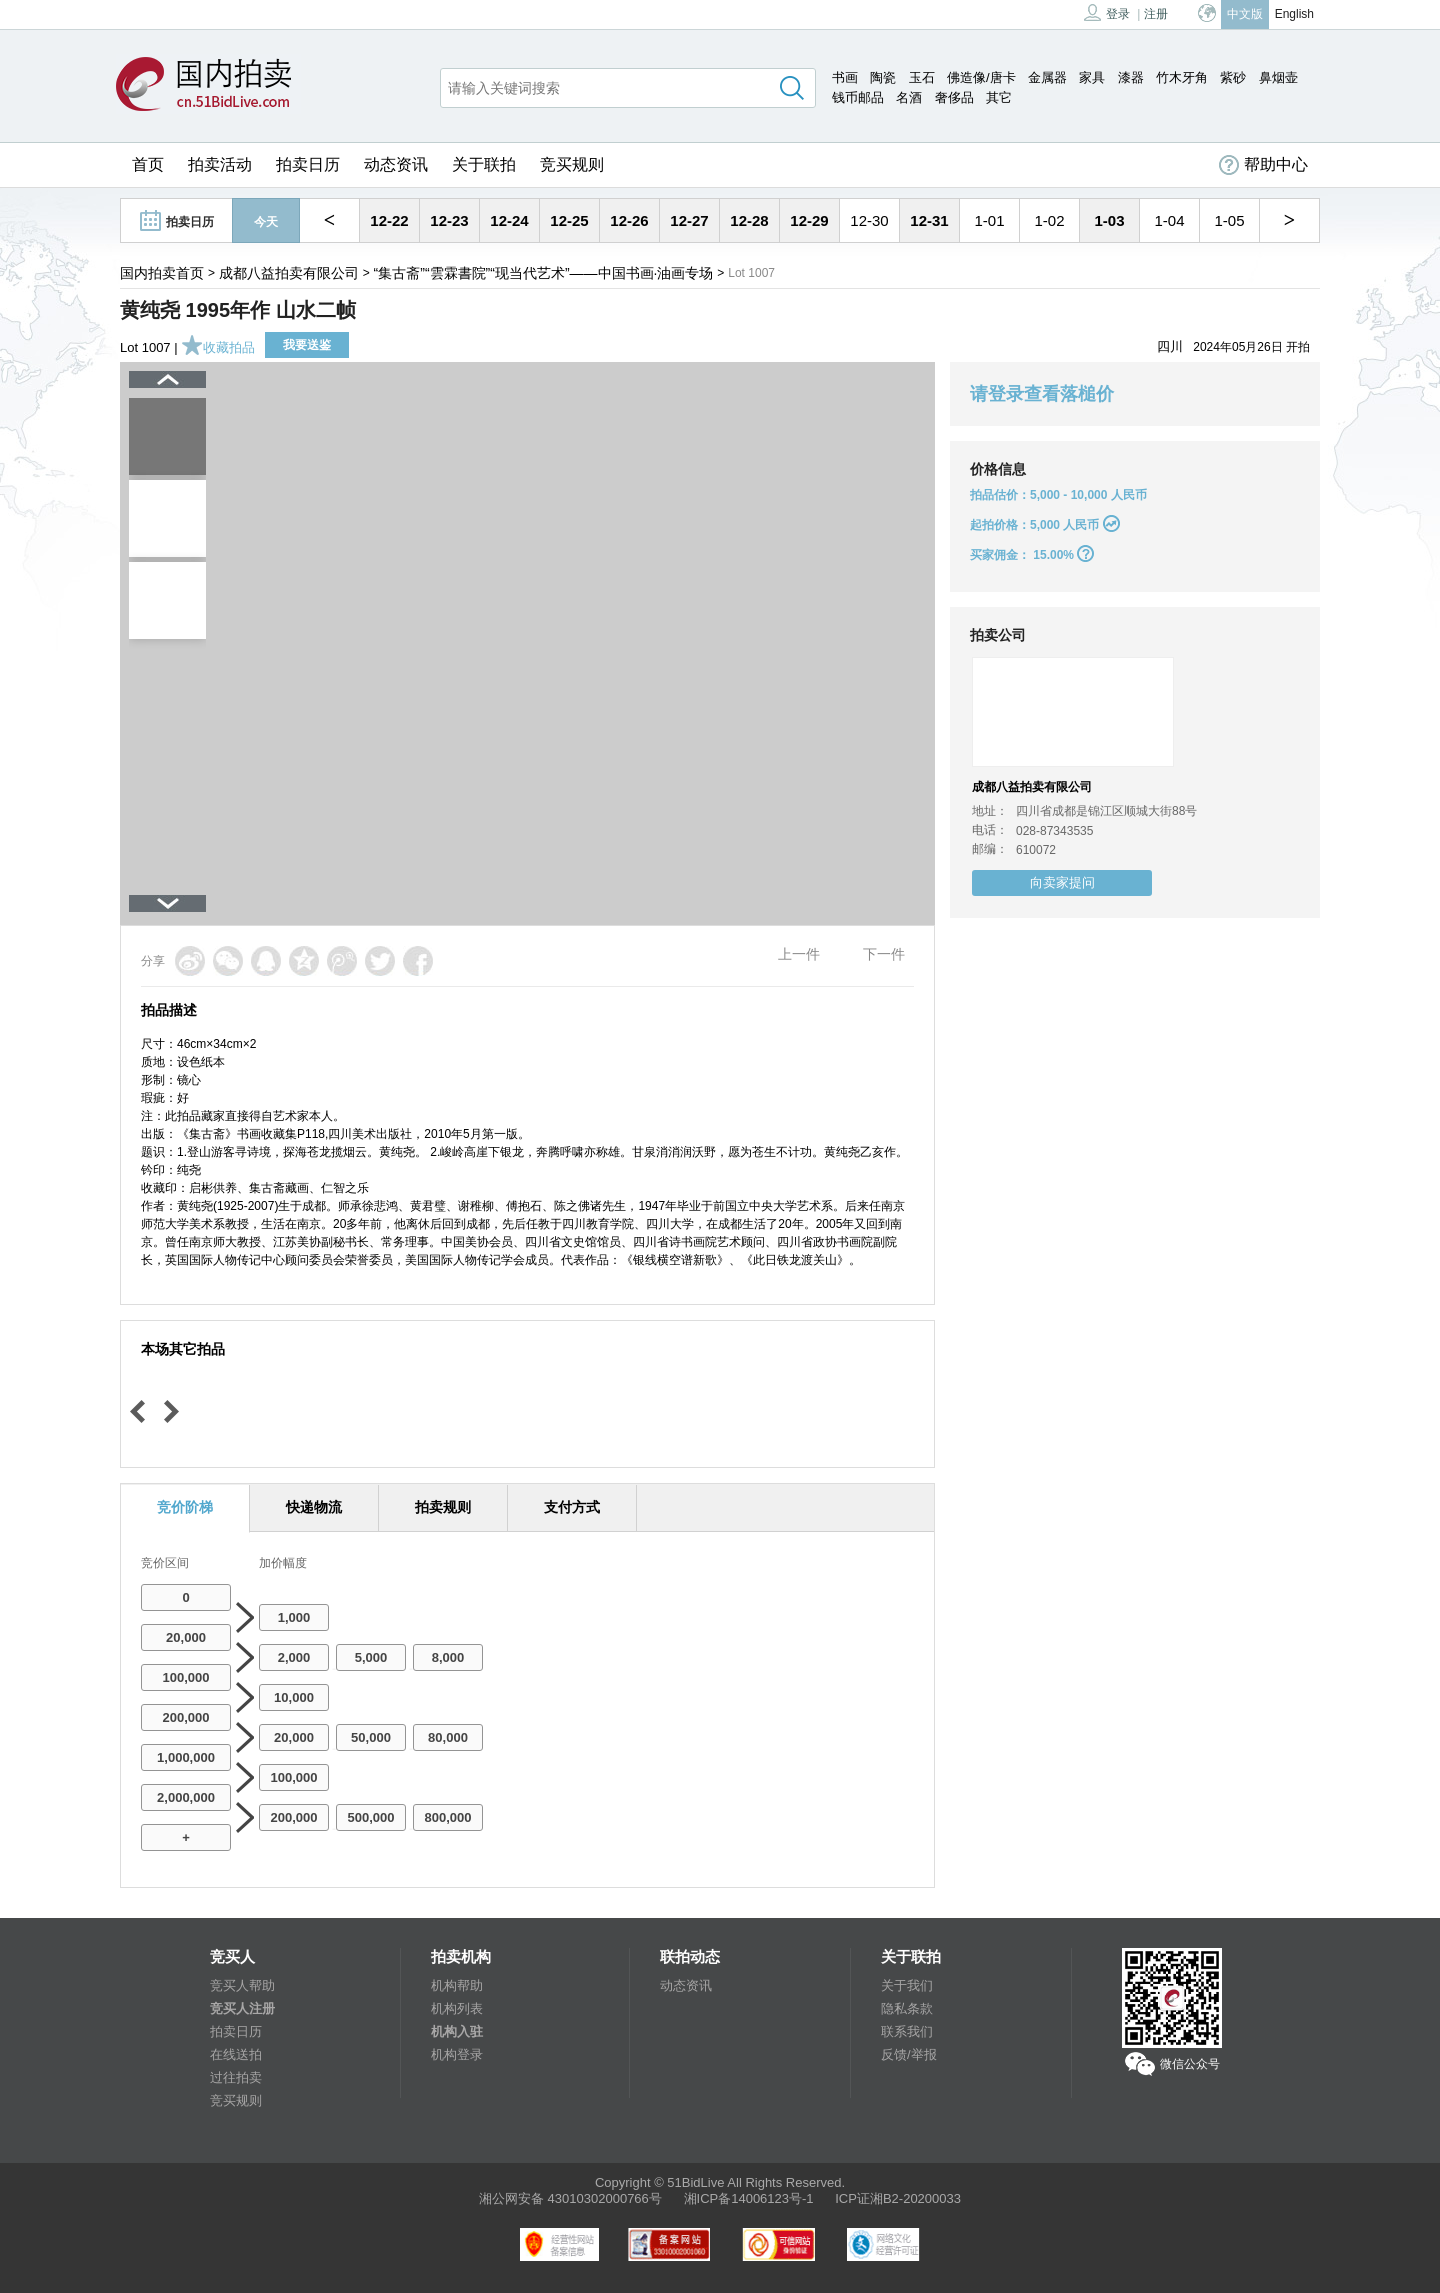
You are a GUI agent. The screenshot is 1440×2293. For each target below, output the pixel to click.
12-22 (389, 220)
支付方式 (572, 1507)
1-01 (989, 220)
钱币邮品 (858, 97)
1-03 (1109, 220)
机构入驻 (457, 2031)
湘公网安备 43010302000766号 (570, 2198)
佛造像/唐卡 (981, 77)
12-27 (689, 220)
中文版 (1245, 14)
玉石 (922, 77)
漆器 (1131, 77)
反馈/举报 (909, 2054)
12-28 (749, 220)
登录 (1107, 12)
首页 (148, 164)
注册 (1156, 14)
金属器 (1047, 77)
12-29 (809, 220)
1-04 (1169, 220)
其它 (999, 97)
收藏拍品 (218, 347)
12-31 (929, 220)
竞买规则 (572, 164)
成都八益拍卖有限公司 (289, 273)
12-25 (569, 220)
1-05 (1229, 220)
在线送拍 (236, 2054)
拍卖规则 (443, 1507)
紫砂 (1233, 77)
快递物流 (314, 1507)
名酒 (909, 97)
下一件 (884, 954)
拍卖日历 (308, 164)
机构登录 (457, 2054)
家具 (1092, 77)
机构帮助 (457, 1985)
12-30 (869, 220)
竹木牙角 (1182, 77)
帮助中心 (1263, 165)
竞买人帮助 (242, 1985)
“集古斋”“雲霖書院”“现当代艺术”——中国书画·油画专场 (544, 273)
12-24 (509, 220)
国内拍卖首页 (162, 273)
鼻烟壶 (1278, 77)
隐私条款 (907, 2008)
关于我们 (907, 1985)
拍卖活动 (220, 164)
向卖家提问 (1062, 882)
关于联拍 (484, 164)
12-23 (449, 220)
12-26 (629, 220)
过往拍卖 (236, 2077)
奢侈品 (954, 97)
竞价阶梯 (185, 1507)
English (1294, 14)
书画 (845, 77)
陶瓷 (883, 77)
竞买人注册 (242, 2008)
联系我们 (907, 2031)
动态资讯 (396, 164)
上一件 (799, 954)
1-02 (1049, 220)
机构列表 (457, 2008)
